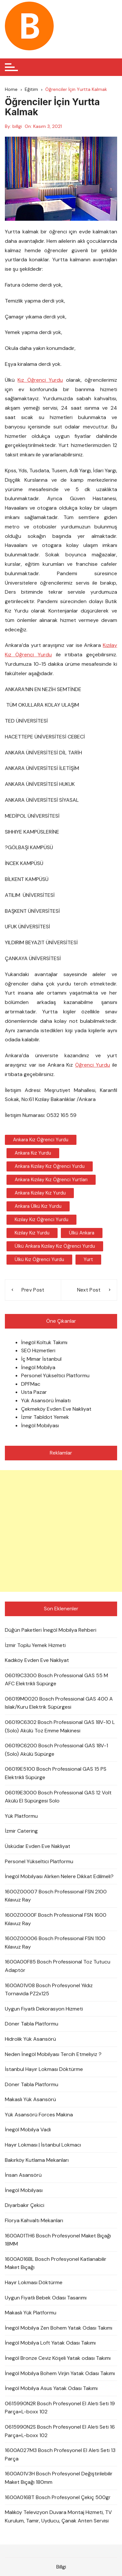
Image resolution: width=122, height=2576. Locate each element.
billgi (17, 126)
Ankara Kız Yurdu (33, 1153)
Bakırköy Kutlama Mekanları (37, 2160)
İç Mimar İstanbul (41, 1359)
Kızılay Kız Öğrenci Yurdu (41, 1219)
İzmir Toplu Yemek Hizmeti (35, 1645)
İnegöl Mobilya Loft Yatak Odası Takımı (50, 2342)
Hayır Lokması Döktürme (33, 2282)
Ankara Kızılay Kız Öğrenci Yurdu (50, 1166)
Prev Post (33, 1290)
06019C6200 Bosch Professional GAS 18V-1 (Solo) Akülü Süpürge (56, 1749)
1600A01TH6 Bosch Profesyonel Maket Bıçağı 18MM (58, 2240)
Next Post (89, 1290)
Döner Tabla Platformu (31, 2023)
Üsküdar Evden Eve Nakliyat (37, 1846)
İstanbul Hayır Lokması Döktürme (44, 2069)
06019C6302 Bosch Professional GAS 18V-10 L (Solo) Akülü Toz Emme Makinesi (60, 1726)
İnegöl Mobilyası (40, 1425)
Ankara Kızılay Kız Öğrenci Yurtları (51, 1179)
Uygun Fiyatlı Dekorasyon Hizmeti (44, 2008)
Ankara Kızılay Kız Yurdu (40, 1193)
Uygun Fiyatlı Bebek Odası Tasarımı (46, 2297)
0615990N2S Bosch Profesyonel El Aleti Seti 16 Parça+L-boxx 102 (60, 2431)
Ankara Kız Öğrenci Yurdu (40, 1139)
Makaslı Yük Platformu (30, 2312)
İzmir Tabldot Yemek (45, 1417)
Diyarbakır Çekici (24, 2205)
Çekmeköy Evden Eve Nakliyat (56, 1409)
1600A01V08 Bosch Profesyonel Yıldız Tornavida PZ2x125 (49, 1989)
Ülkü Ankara (81, 1233)
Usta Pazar (34, 1392)
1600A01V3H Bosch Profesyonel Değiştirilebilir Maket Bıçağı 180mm (59, 2477)
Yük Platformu (21, 1816)
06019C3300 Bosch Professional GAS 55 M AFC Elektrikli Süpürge (56, 1679)
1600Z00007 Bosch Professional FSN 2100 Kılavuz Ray (56, 1895)
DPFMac (30, 1384)
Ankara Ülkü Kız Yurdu (38, 1206)
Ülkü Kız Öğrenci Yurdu (39, 1259)
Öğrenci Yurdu (92, 1064)
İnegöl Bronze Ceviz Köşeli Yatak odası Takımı (58, 2358)
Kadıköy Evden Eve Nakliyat (37, 1660)
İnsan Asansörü (23, 2175)
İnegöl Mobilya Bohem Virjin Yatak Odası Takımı (60, 2373)
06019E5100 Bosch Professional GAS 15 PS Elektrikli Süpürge (55, 1773)
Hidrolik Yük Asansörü (30, 2039)
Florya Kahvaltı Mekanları (34, 2220)
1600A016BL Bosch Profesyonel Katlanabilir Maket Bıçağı (55, 2263)
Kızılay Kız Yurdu (32, 1233)
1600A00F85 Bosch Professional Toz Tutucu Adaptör (57, 1966)
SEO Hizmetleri (38, 1350)
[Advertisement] (61, 1531)
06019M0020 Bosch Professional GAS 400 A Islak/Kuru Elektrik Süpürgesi (59, 1703)
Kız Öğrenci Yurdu (40, 380)
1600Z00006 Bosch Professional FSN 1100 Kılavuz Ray (55, 1942)
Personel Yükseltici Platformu (55, 1375)
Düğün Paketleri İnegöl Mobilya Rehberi (50, 1630)
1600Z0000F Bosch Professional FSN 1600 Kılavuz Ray (55, 1919)
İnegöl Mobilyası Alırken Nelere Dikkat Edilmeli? (59, 1876)
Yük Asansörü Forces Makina (39, 2114)
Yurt (88, 1259)
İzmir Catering (21, 1830)
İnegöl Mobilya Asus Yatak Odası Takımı (51, 2388)
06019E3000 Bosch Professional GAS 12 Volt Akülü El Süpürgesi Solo (58, 1796)
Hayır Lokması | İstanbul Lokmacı (43, 2144)
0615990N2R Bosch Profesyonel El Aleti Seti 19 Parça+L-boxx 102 (60, 2407)
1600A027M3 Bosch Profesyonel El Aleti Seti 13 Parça (60, 2454)
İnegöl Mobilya (38, 1367)
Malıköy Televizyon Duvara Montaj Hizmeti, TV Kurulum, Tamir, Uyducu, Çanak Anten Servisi (58, 2516)
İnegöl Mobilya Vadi (28, 2129)
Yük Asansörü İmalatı (46, 1400)
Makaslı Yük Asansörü (30, 2099)
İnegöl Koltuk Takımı (44, 1342)
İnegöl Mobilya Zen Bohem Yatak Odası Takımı (58, 2327)
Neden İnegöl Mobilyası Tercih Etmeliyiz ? (53, 2054)
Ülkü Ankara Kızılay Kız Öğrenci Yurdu (55, 1246)
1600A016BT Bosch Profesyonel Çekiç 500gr (58, 2497)
